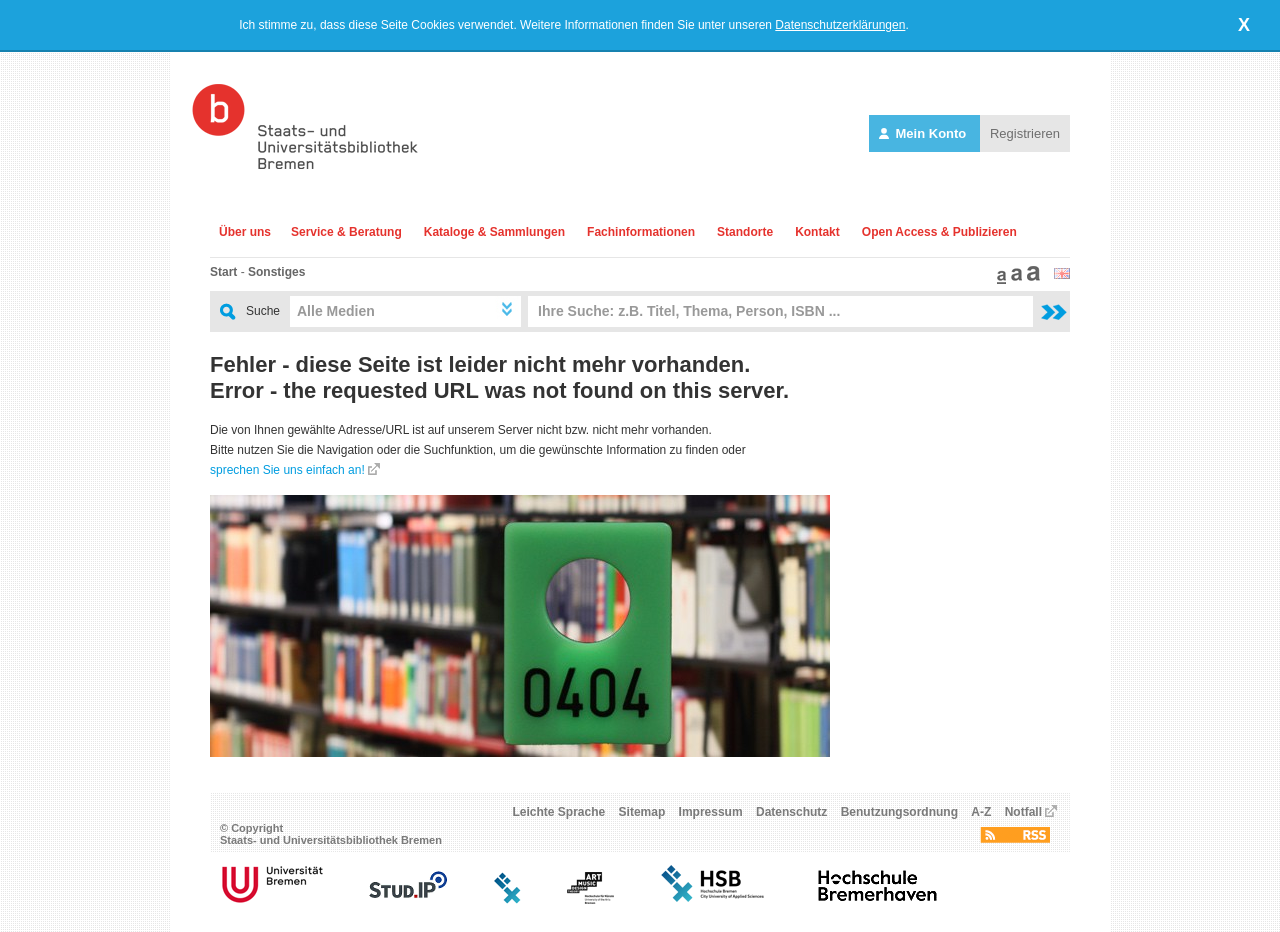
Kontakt (817, 232)
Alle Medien (336, 311)
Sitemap (642, 812)
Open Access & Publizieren (939, 232)
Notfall (1023, 812)
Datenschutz (791, 812)
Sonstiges (276, 272)
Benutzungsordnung (899, 812)
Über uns (245, 232)
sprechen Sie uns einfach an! (287, 470)
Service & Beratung (346, 232)
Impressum (711, 812)
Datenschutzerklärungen (840, 25)
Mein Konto (924, 133)
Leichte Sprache (559, 812)
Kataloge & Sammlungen (494, 232)
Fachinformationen (641, 232)
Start (223, 272)
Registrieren (1025, 133)
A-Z (981, 812)
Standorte (745, 232)
